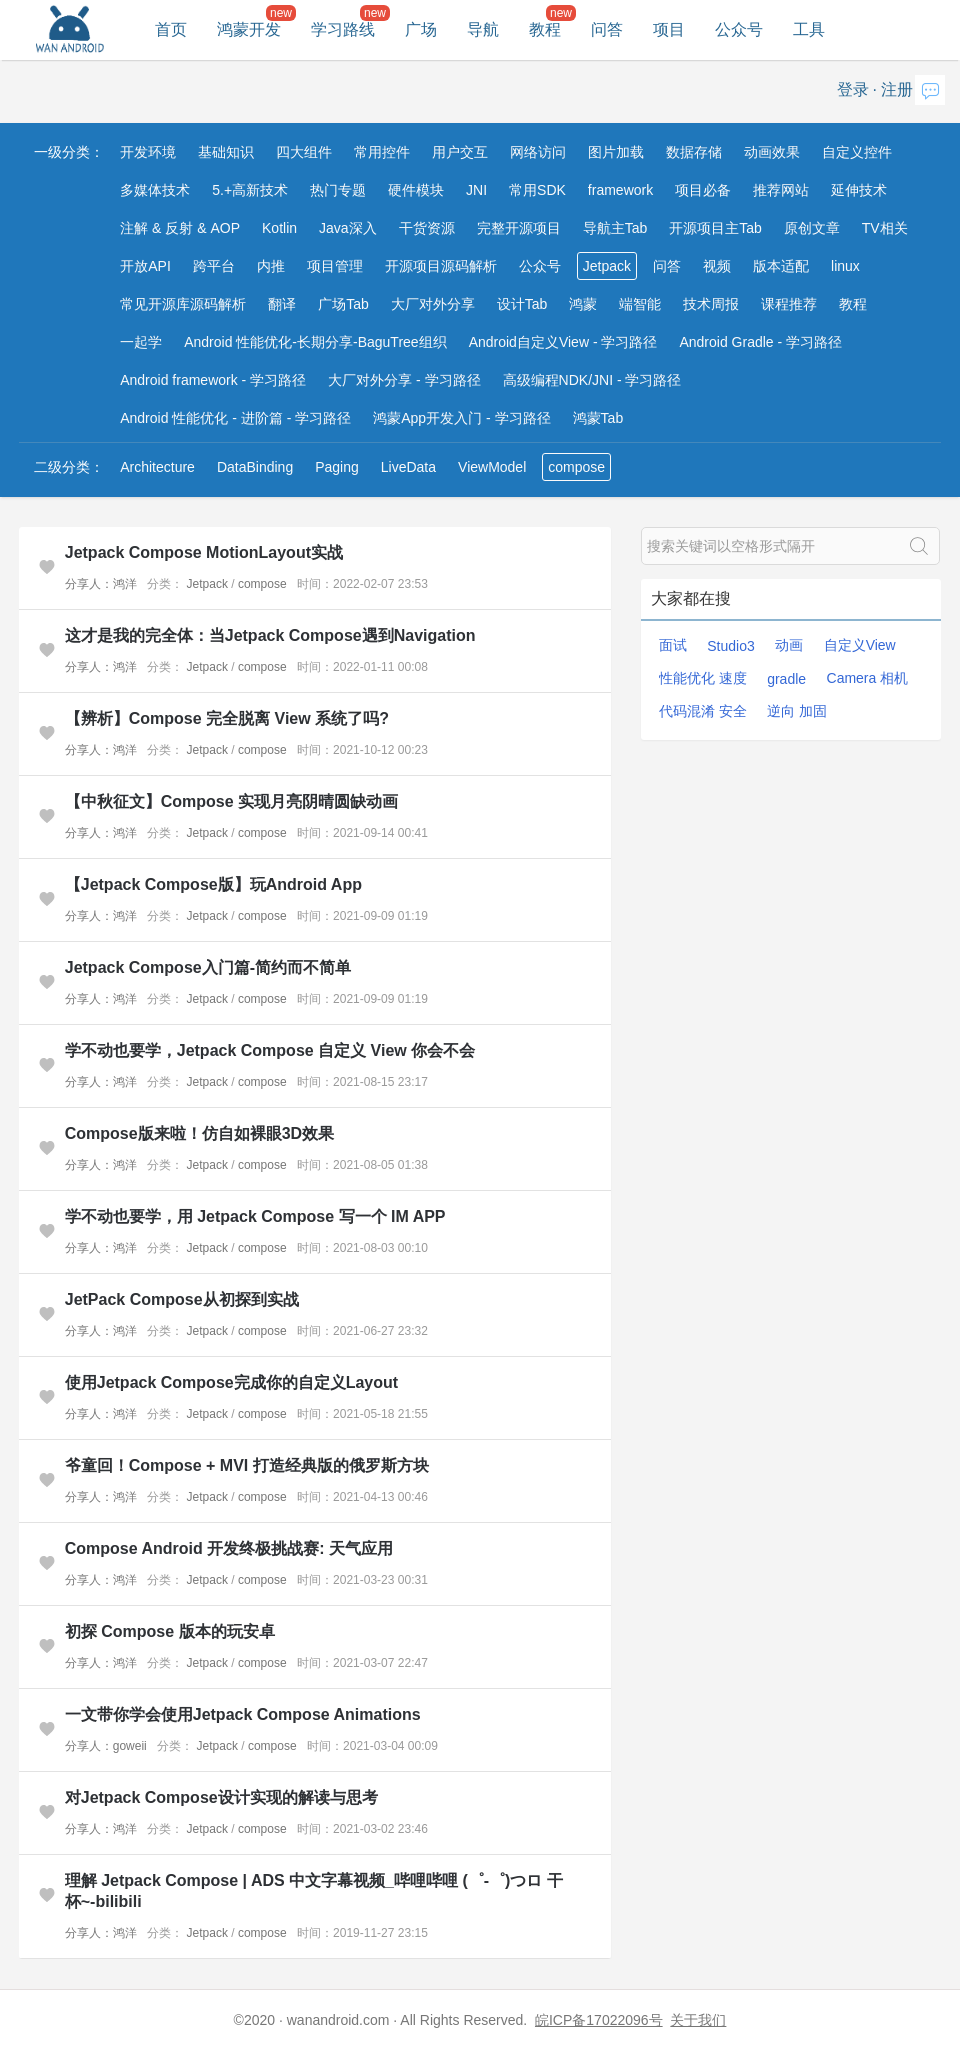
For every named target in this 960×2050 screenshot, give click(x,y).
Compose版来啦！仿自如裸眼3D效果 (199, 1133)
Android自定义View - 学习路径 (563, 342)
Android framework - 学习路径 (213, 380)
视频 (717, 266)
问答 (607, 29)
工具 (809, 29)
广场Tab (343, 304)
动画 (789, 645)
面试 (673, 645)
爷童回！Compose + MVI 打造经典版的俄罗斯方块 (247, 1465)
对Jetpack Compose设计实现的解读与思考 (221, 1797)
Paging (337, 467)
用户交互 (460, 152)
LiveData (408, 467)
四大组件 (304, 152)
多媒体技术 (155, 190)
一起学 (141, 342)
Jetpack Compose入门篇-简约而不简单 (208, 967)
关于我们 (698, 2020)
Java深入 (348, 228)
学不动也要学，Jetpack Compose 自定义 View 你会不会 (270, 1050)
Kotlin (279, 228)
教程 (545, 29)
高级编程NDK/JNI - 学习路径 (592, 380)
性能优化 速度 (703, 678)
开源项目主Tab (715, 228)
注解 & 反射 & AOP (180, 228)
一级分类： (69, 152)
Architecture (157, 467)
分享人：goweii (106, 1746)
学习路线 (343, 29)
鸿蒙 (583, 304)
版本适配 (781, 266)
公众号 (739, 29)
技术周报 (711, 304)
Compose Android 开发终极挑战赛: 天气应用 (229, 1548)
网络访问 (538, 152)
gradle (786, 679)
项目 (669, 29)
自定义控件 (857, 152)
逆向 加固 (797, 711)
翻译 (282, 304)
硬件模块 (416, 190)
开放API (145, 266)
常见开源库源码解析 (183, 304)
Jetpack (607, 266)
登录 (853, 89)
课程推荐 (789, 304)
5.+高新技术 (250, 190)
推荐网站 (781, 190)
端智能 (640, 304)
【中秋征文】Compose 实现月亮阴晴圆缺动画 (231, 801)
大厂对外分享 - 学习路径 (404, 380)
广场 (421, 29)
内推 (271, 266)
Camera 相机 (868, 678)
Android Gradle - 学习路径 (760, 342)
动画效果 (772, 152)
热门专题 (338, 190)
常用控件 (382, 152)
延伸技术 (859, 190)
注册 (897, 89)
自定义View (860, 645)
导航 (483, 29)
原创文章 (812, 228)
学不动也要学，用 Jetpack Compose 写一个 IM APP (255, 1216)
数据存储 (694, 152)
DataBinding (255, 467)
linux (845, 266)
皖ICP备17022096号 (599, 2020)
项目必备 (703, 190)
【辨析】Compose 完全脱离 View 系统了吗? (227, 718)
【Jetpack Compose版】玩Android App (213, 884)
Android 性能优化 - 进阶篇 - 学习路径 (235, 418)
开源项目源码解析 (441, 266)
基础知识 (226, 152)
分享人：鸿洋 (101, 584)
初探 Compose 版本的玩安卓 (170, 1631)
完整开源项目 (519, 228)
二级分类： (69, 467)
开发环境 (148, 152)
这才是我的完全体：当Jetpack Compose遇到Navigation (270, 635)
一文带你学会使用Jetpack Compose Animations (243, 1714)
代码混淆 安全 (703, 711)
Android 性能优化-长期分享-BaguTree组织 (315, 342)
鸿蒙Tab (598, 418)
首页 (171, 29)
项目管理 (335, 266)
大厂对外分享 (433, 304)
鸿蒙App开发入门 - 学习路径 (461, 418)
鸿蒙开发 (249, 29)
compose (576, 467)
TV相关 (885, 228)
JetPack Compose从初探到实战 (182, 1299)
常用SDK (537, 190)
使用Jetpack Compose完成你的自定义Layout (231, 1382)
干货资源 (427, 228)
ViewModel (492, 467)
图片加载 (616, 152)
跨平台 (214, 266)
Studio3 (730, 646)
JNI (476, 190)
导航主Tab (615, 228)
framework (620, 190)
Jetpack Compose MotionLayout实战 (204, 552)
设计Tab (522, 304)
